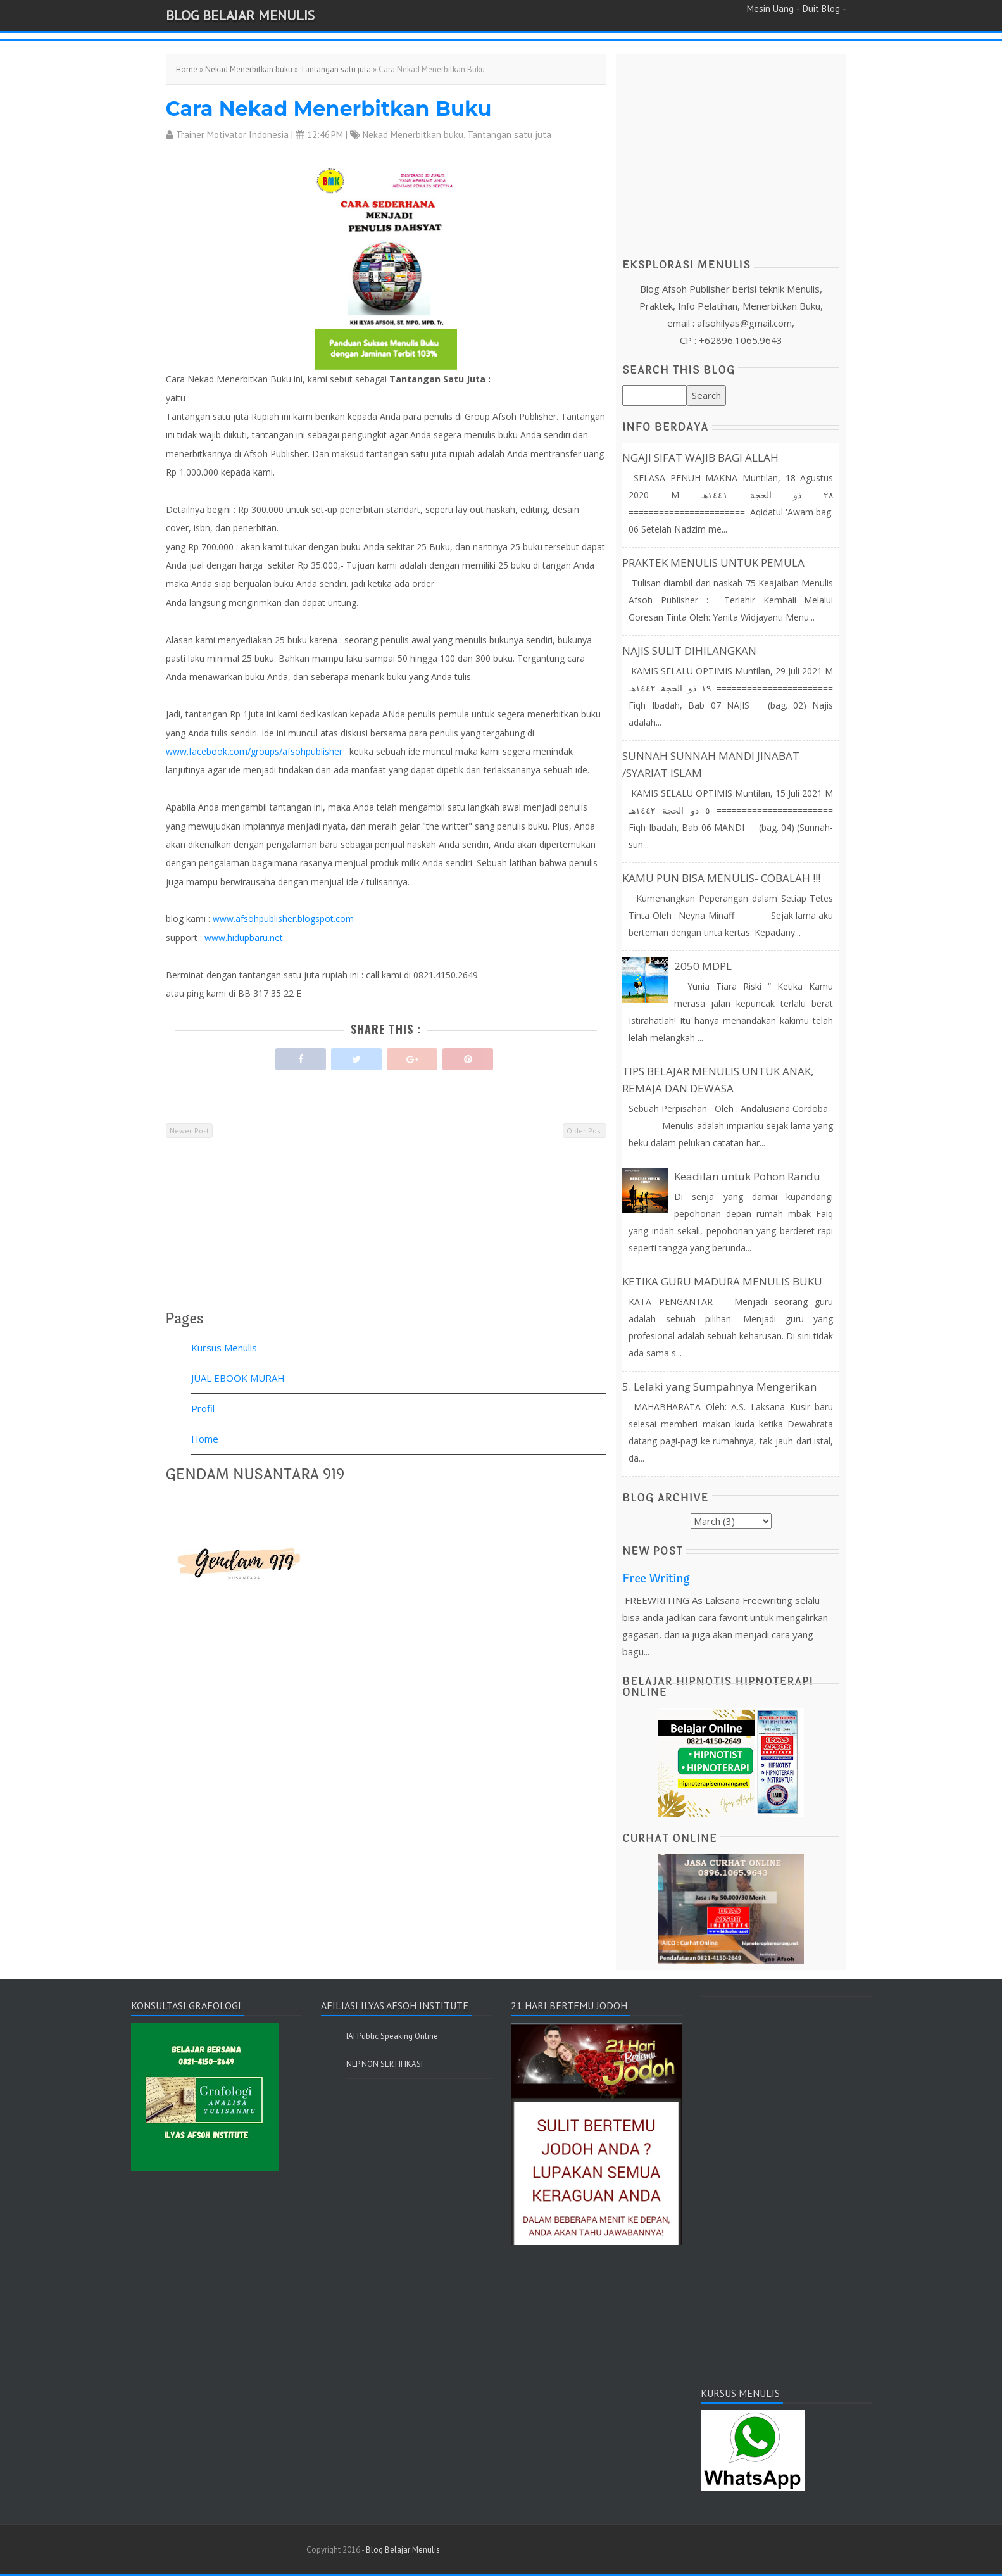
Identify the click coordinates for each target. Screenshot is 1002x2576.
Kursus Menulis (224, 1347)
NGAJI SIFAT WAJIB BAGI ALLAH (700, 457)
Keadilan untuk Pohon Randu (747, 1176)
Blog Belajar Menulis (240, 15)
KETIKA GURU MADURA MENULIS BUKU (722, 1281)
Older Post (585, 1130)
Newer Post (189, 1130)
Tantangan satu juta (335, 69)
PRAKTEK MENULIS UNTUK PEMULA (713, 562)
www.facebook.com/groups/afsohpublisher (254, 751)
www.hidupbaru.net (243, 937)
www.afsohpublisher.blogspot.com (283, 918)
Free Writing (655, 1579)
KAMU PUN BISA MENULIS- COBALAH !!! (721, 878)
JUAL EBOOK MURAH (238, 1378)
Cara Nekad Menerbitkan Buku (329, 108)
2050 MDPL (703, 966)
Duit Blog (821, 9)
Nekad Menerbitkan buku (248, 69)
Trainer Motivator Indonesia (232, 135)
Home (186, 69)
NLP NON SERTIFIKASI (384, 2064)
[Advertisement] (386, 1233)
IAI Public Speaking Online (392, 2036)
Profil (203, 1408)
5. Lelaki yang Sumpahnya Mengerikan (719, 1386)
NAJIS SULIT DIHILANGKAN (689, 650)
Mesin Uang (770, 9)
